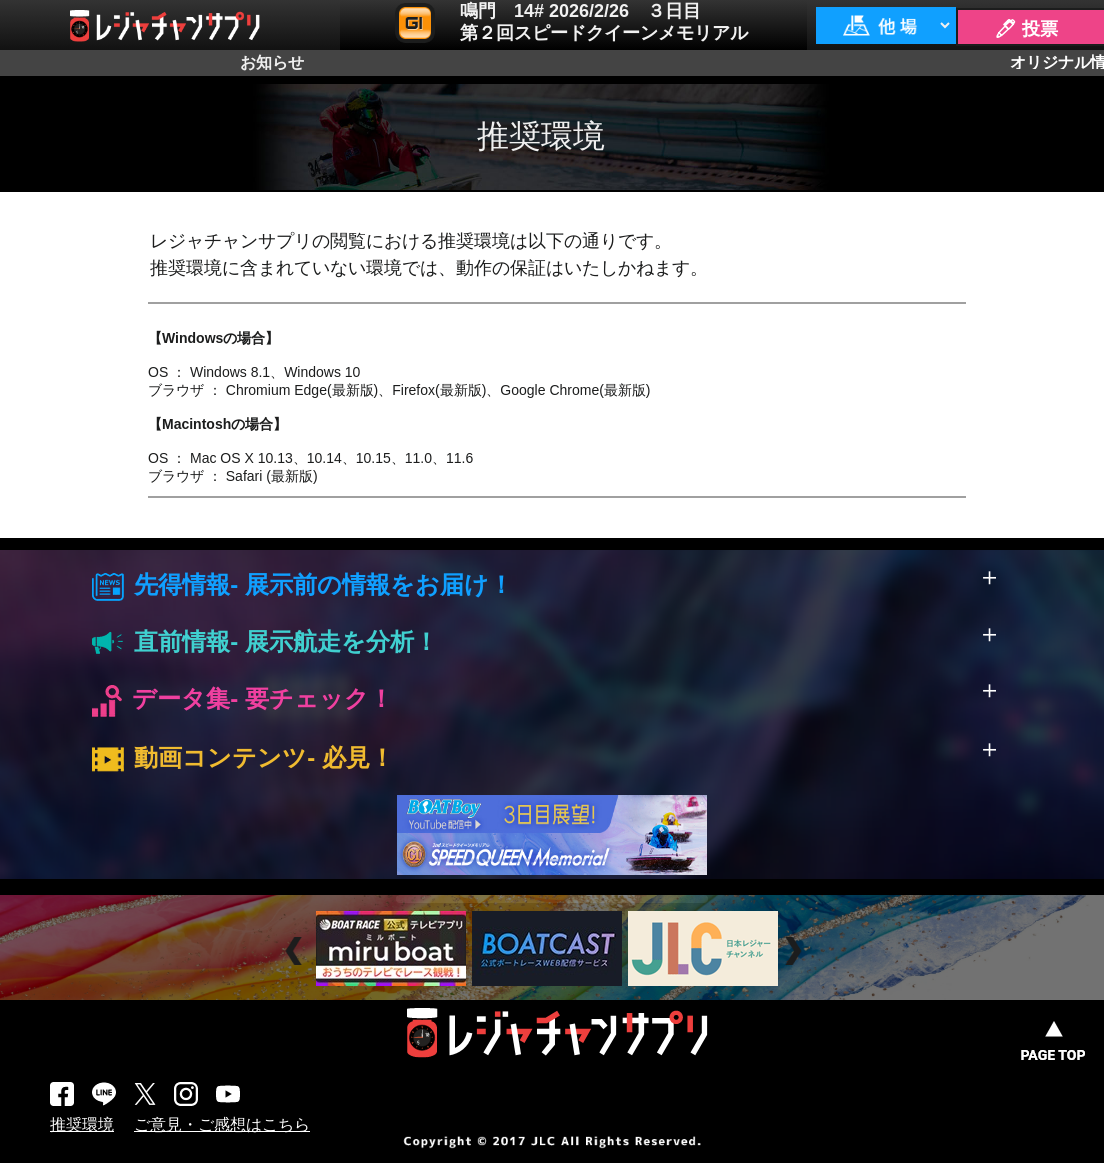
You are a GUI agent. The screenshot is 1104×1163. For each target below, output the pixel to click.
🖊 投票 (1026, 29)
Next (795, 951)
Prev (296, 951)
